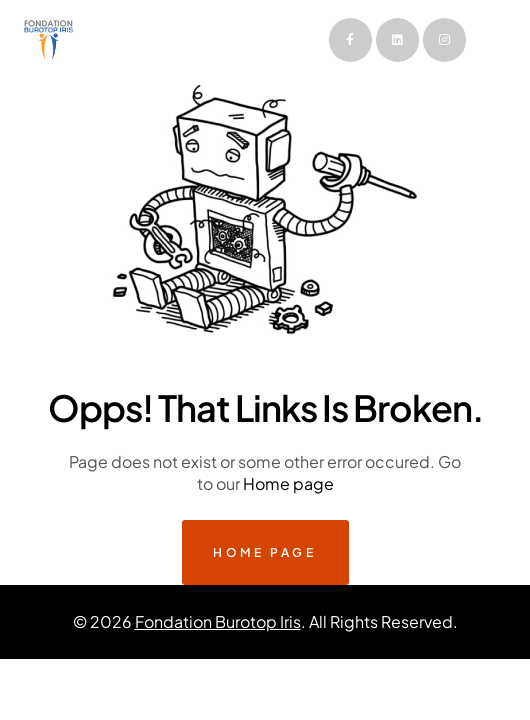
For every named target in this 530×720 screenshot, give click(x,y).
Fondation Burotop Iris (218, 621)
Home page (288, 483)
